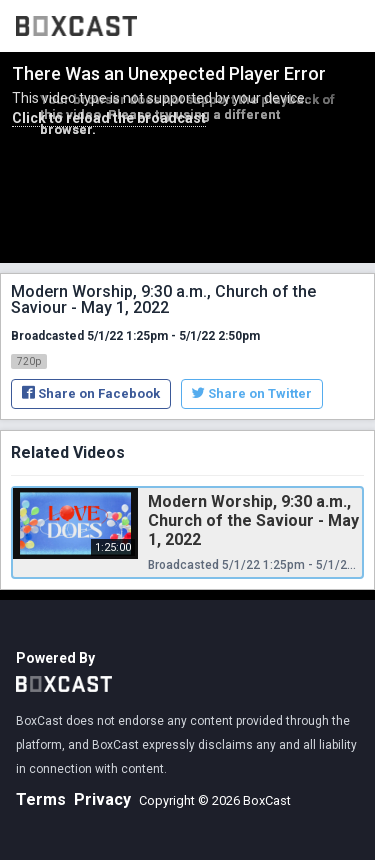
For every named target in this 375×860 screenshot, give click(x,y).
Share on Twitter (252, 393)
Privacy (102, 799)
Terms (41, 799)
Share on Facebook (91, 393)
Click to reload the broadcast (109, 118)
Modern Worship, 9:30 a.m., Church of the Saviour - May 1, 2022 (253, 520)
